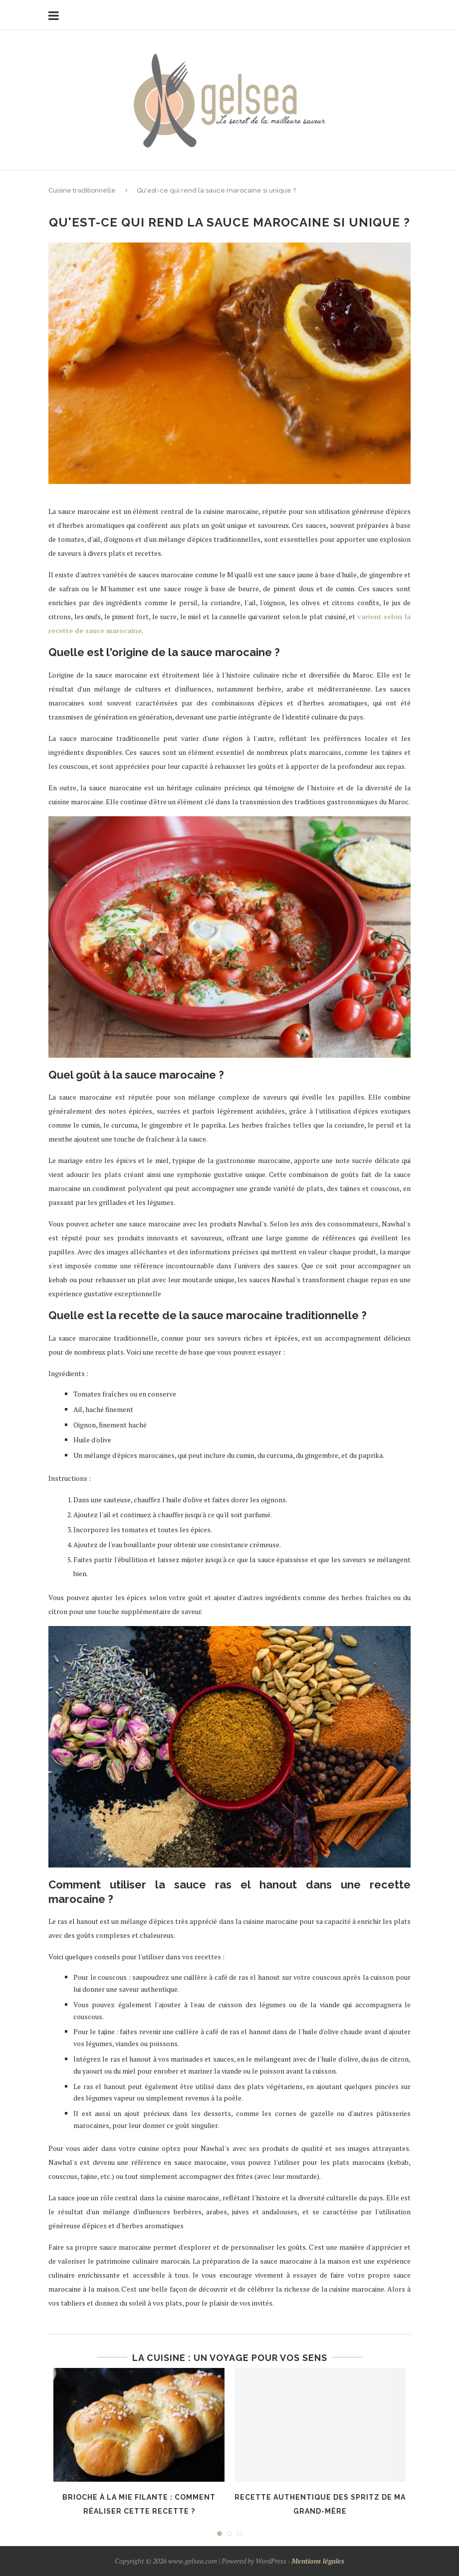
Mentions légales (317, 2561)
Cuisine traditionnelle (82, 190)
